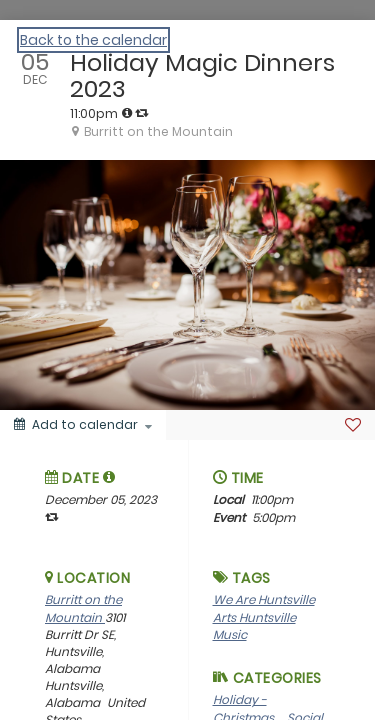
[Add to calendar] (83, 425)
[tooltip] (127, 113)
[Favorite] (353, 425)
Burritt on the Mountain (83, 608)
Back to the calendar (93, 40)
